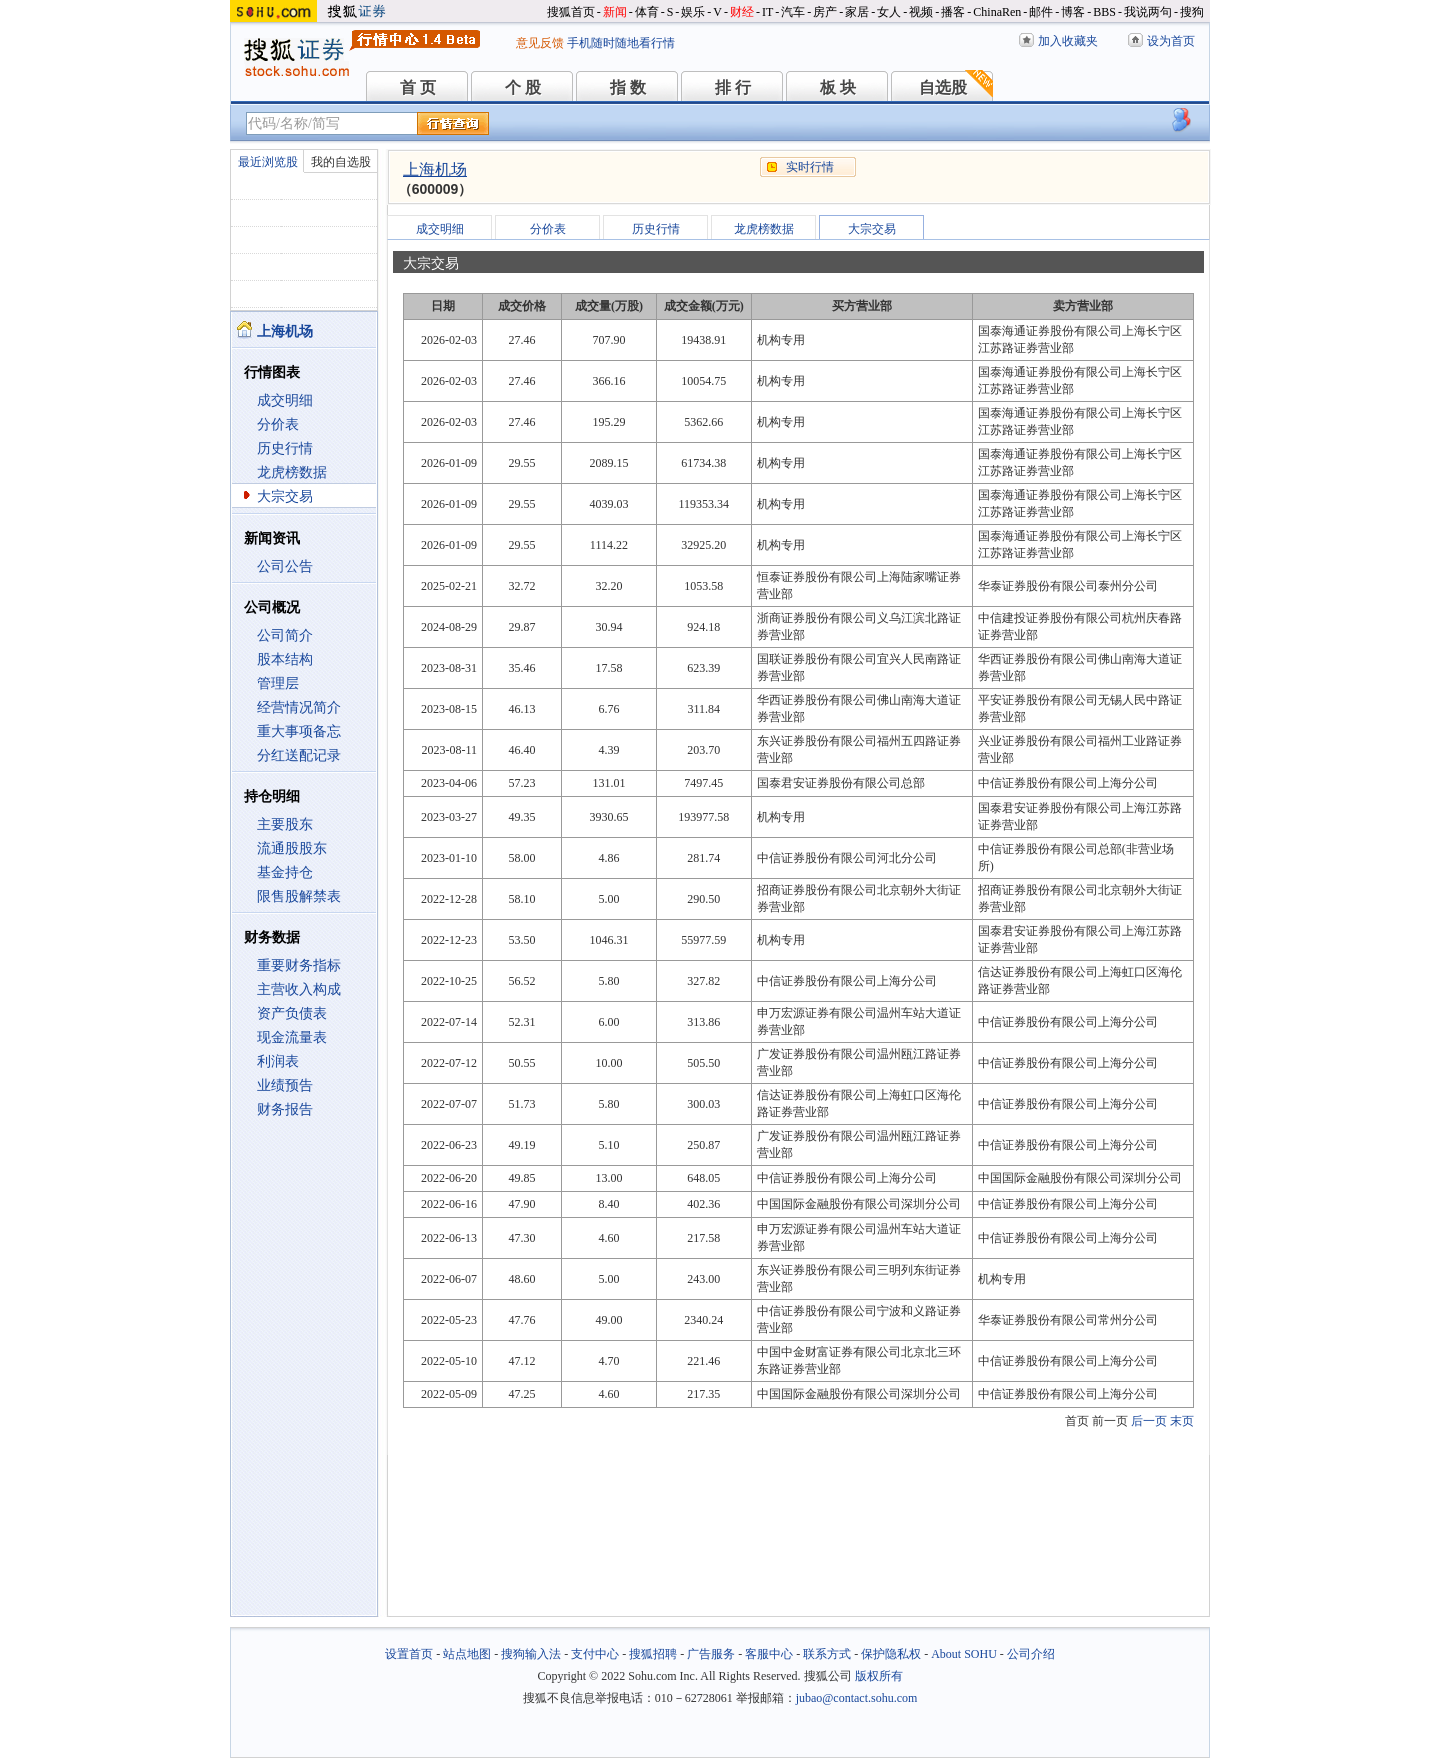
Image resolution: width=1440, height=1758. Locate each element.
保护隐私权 (891, 1654)
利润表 (278, 1061)
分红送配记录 (299, 755)
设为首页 (1171, 41)
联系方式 (827, 1654)
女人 (889, 12)
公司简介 (285, 635)
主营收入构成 (299, 989)
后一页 (1149, 1421)
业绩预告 (285, 1085)
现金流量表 (292, 1037)
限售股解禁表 (299, 896)
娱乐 (693, 12)
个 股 (523, 87)
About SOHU (964, 1654)
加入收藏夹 (1068, 41)
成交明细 (285, 400)
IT (767, 12)
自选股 (943, 87)
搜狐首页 (571, 12)
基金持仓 (285, 872)
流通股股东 (292, 848)
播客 (953, 12)
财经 (742, 12)
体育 (647, 12)
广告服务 (711, 1654)
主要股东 (285, 824)
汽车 (793, 12)
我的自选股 (341, 162)
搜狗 (1192, 12)
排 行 (733, 87)
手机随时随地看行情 (621, 43)
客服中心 (769, 1654)
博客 (1073, 12)
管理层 (278, 683)
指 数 (628, 87)
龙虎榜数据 (292, 472)
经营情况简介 (299, 707)
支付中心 (595, 1654)
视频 (921, 12)
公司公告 (285, 566)
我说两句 (1148, 12)
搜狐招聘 (653, 1654)
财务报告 (285, 1109)
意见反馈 (540, 43)
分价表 (278, 424)
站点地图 (467, 1654)
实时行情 (810, 167)
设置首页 (409, 1654)
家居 (857, 12)
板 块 (838, 87)
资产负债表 (292, 1013)
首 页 (418, 87)
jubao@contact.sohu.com (857, 1698)
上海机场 (435, 169)
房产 (825, 12)
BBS (1104, 12)
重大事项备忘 (299, 731)
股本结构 (285, 659)
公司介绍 (1031, 1654)
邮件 (1041, 12)
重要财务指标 (299, 965)
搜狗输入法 (531, 1654)
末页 (1182, 1421)
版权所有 (879, 1676)
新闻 (615, 12)
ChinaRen (997, 12)
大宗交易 (285, 496)
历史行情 (285, 448)
